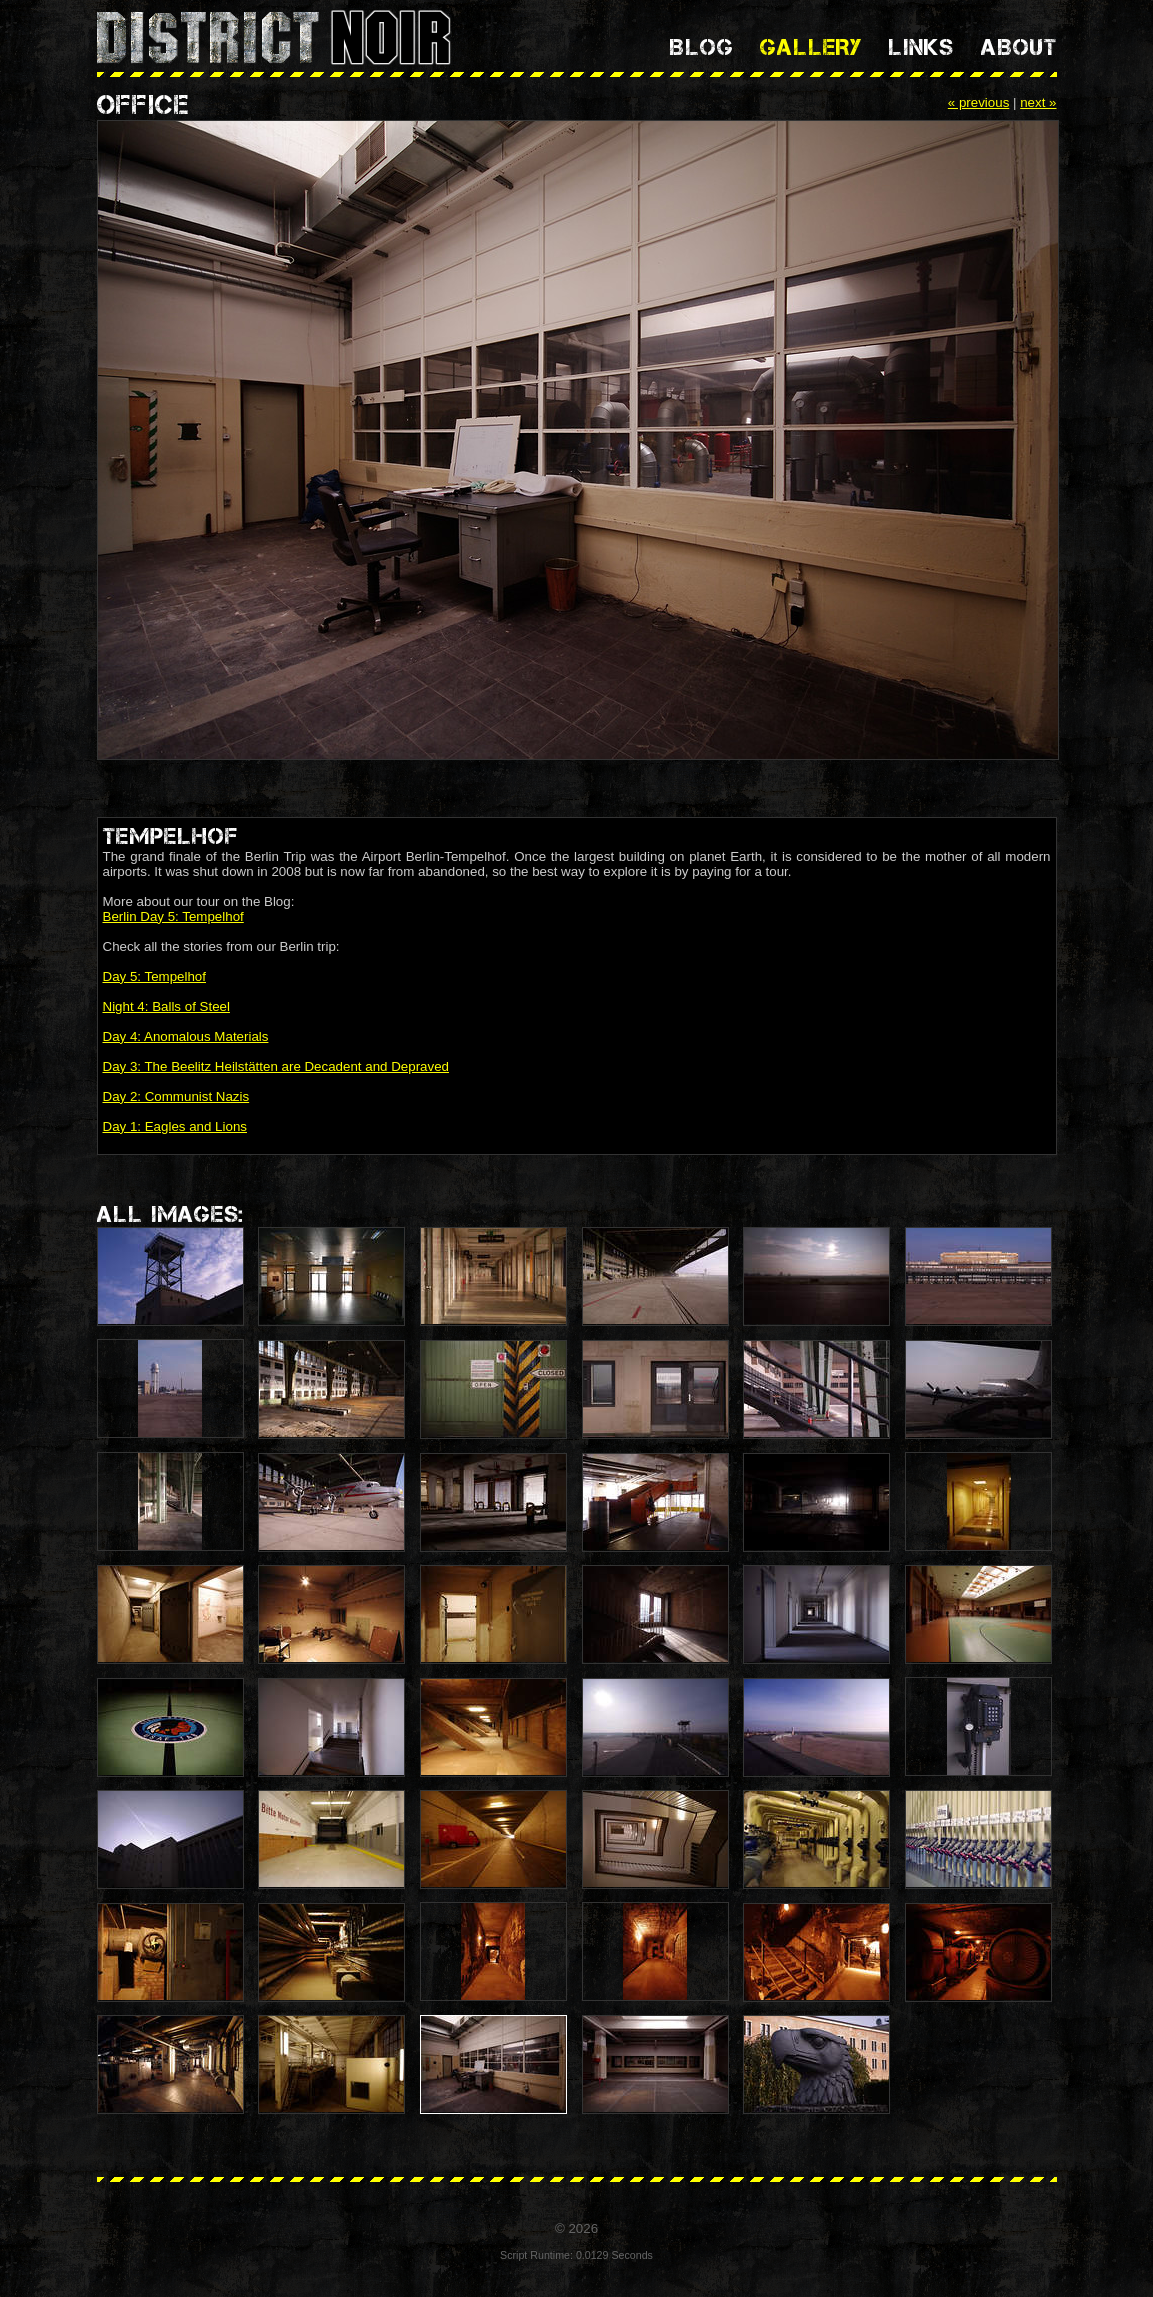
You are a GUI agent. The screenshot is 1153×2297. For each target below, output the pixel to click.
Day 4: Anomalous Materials (186, 1036)
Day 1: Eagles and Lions (175, 1126)
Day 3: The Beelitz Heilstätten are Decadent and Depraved (276, 1066)
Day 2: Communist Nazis (176, 1096)
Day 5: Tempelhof (154, 976)
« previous (979, 102)
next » (1038, 102)
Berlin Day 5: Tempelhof (173, 916)
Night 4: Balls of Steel (166, 1006)
